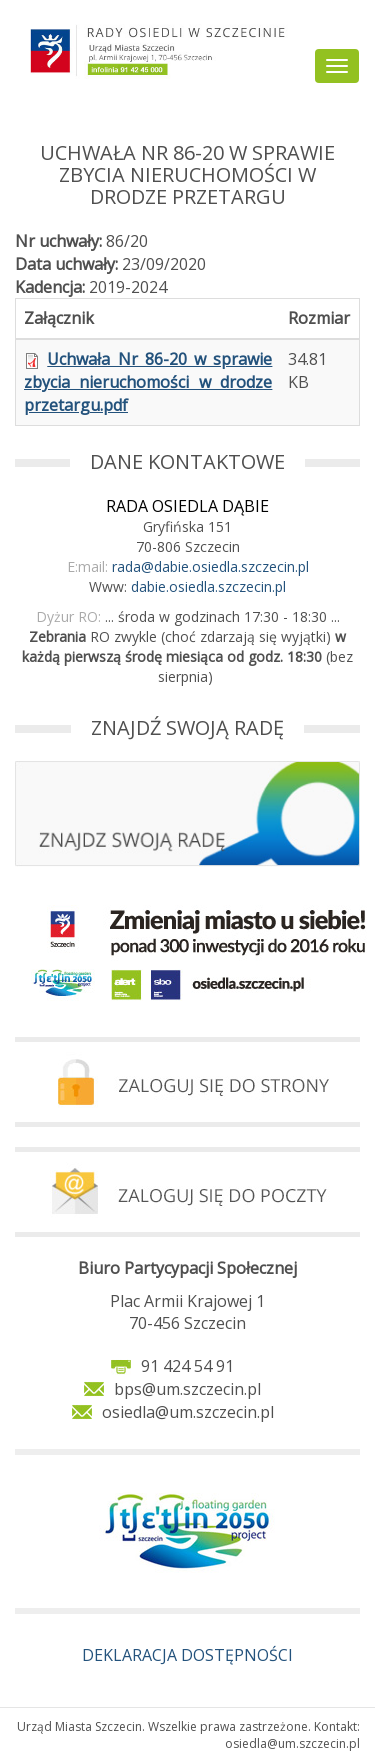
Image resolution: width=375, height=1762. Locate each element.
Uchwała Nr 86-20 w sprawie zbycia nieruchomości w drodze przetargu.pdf (148, 382)
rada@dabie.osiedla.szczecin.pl (210, 566)
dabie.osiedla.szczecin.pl (208, 586)
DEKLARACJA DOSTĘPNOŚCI (187, 1655)
